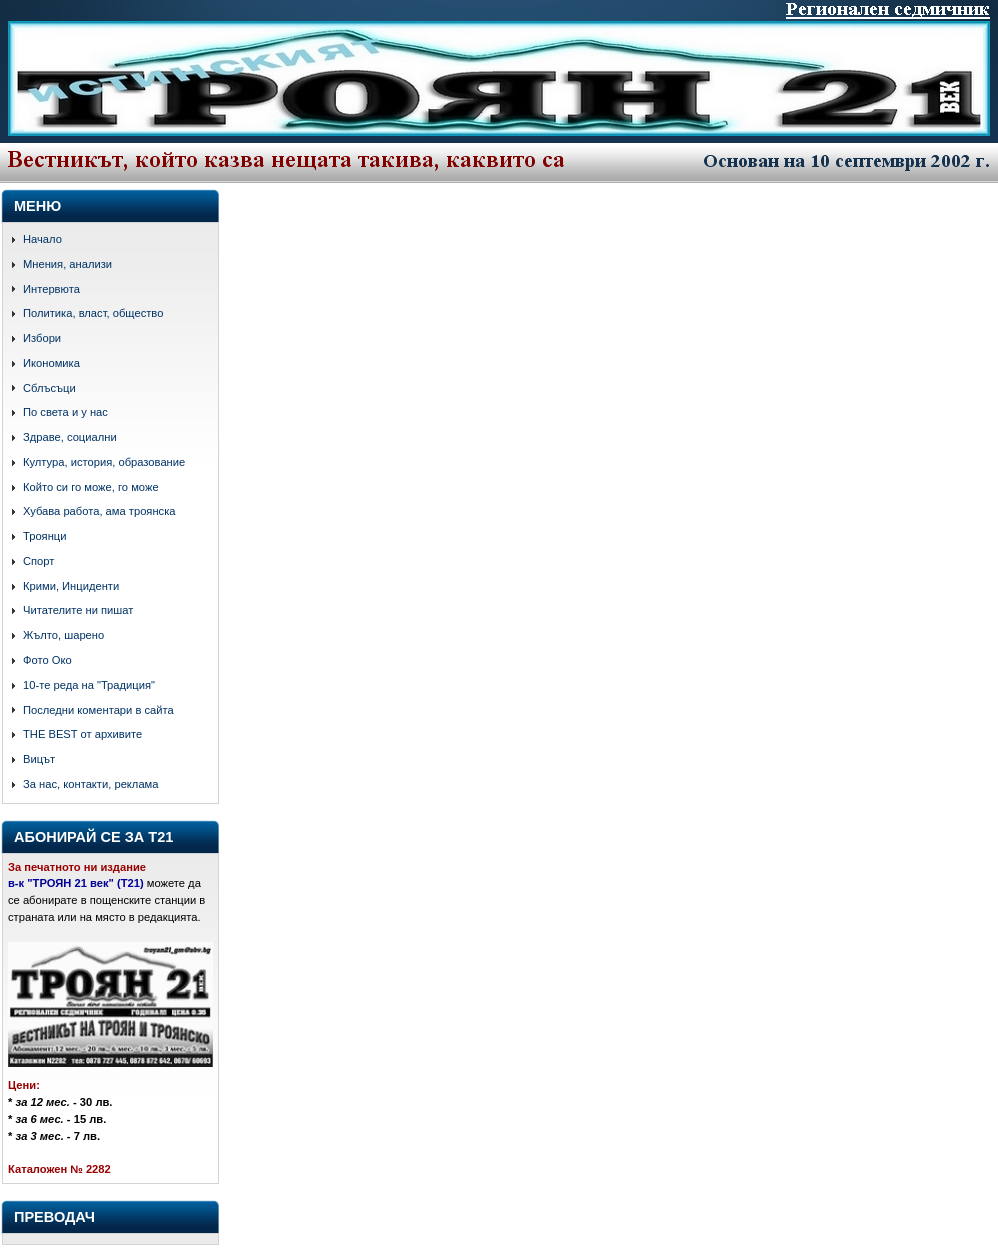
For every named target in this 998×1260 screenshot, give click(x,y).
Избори (42, 338)
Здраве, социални (70, 437)
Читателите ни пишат (78, 610)
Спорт (38, 561)
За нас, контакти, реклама (91, 784)
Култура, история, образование (104, 462)
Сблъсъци (49, 388)
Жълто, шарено (63, 635)
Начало (42, 239)
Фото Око (47, 660)
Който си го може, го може (91, 487)
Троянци (44, 536)
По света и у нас (65, 412)
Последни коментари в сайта (98, 710)
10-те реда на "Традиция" (89, 685)
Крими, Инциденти (71, 586)
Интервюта (51, 289)
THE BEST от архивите (82, 734)
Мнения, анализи (67, 264)
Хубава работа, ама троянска (99, 511)
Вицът (39, 759)
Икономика (51, 363)
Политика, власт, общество (93, 313)
